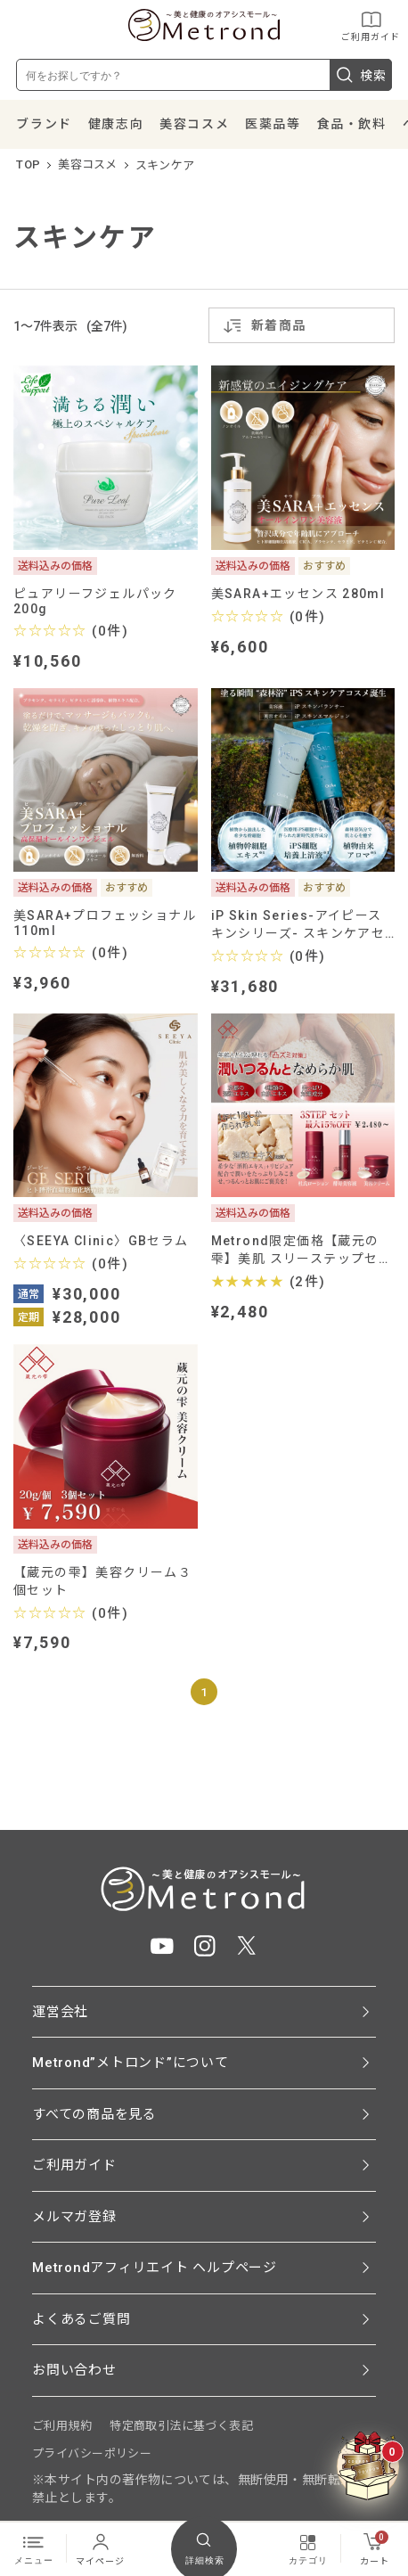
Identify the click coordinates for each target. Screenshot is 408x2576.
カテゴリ (308, 2548)
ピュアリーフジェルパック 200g (102, 601)
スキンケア (164, 165)
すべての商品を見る (94, 2114)
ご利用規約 (62, 2425)
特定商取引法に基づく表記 (181, 2425)
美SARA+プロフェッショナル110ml (104, 923)
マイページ (100, 2548)
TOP (28, 164)
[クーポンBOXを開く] (368, 2466)
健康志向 (115, 124)
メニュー (33, 2548)
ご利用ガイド (370, 25)
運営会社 (60, 2012)
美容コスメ (194, 124)
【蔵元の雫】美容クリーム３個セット (102, 1581)
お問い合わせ (74, 2370)
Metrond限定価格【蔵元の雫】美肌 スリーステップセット (302, 1250)
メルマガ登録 (74, 2217)
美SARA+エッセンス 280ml (298, 594)
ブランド (43, 124)
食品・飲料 (352, 124)
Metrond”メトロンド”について (130, 2063)
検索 (361, 75)
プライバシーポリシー (91, 2453)
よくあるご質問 (81, 2319)
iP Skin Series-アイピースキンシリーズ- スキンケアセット (298, 924)
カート (374, 2548)
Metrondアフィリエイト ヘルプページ (154, 2268)
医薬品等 (272, 124)
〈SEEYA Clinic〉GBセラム (101, 1241)
